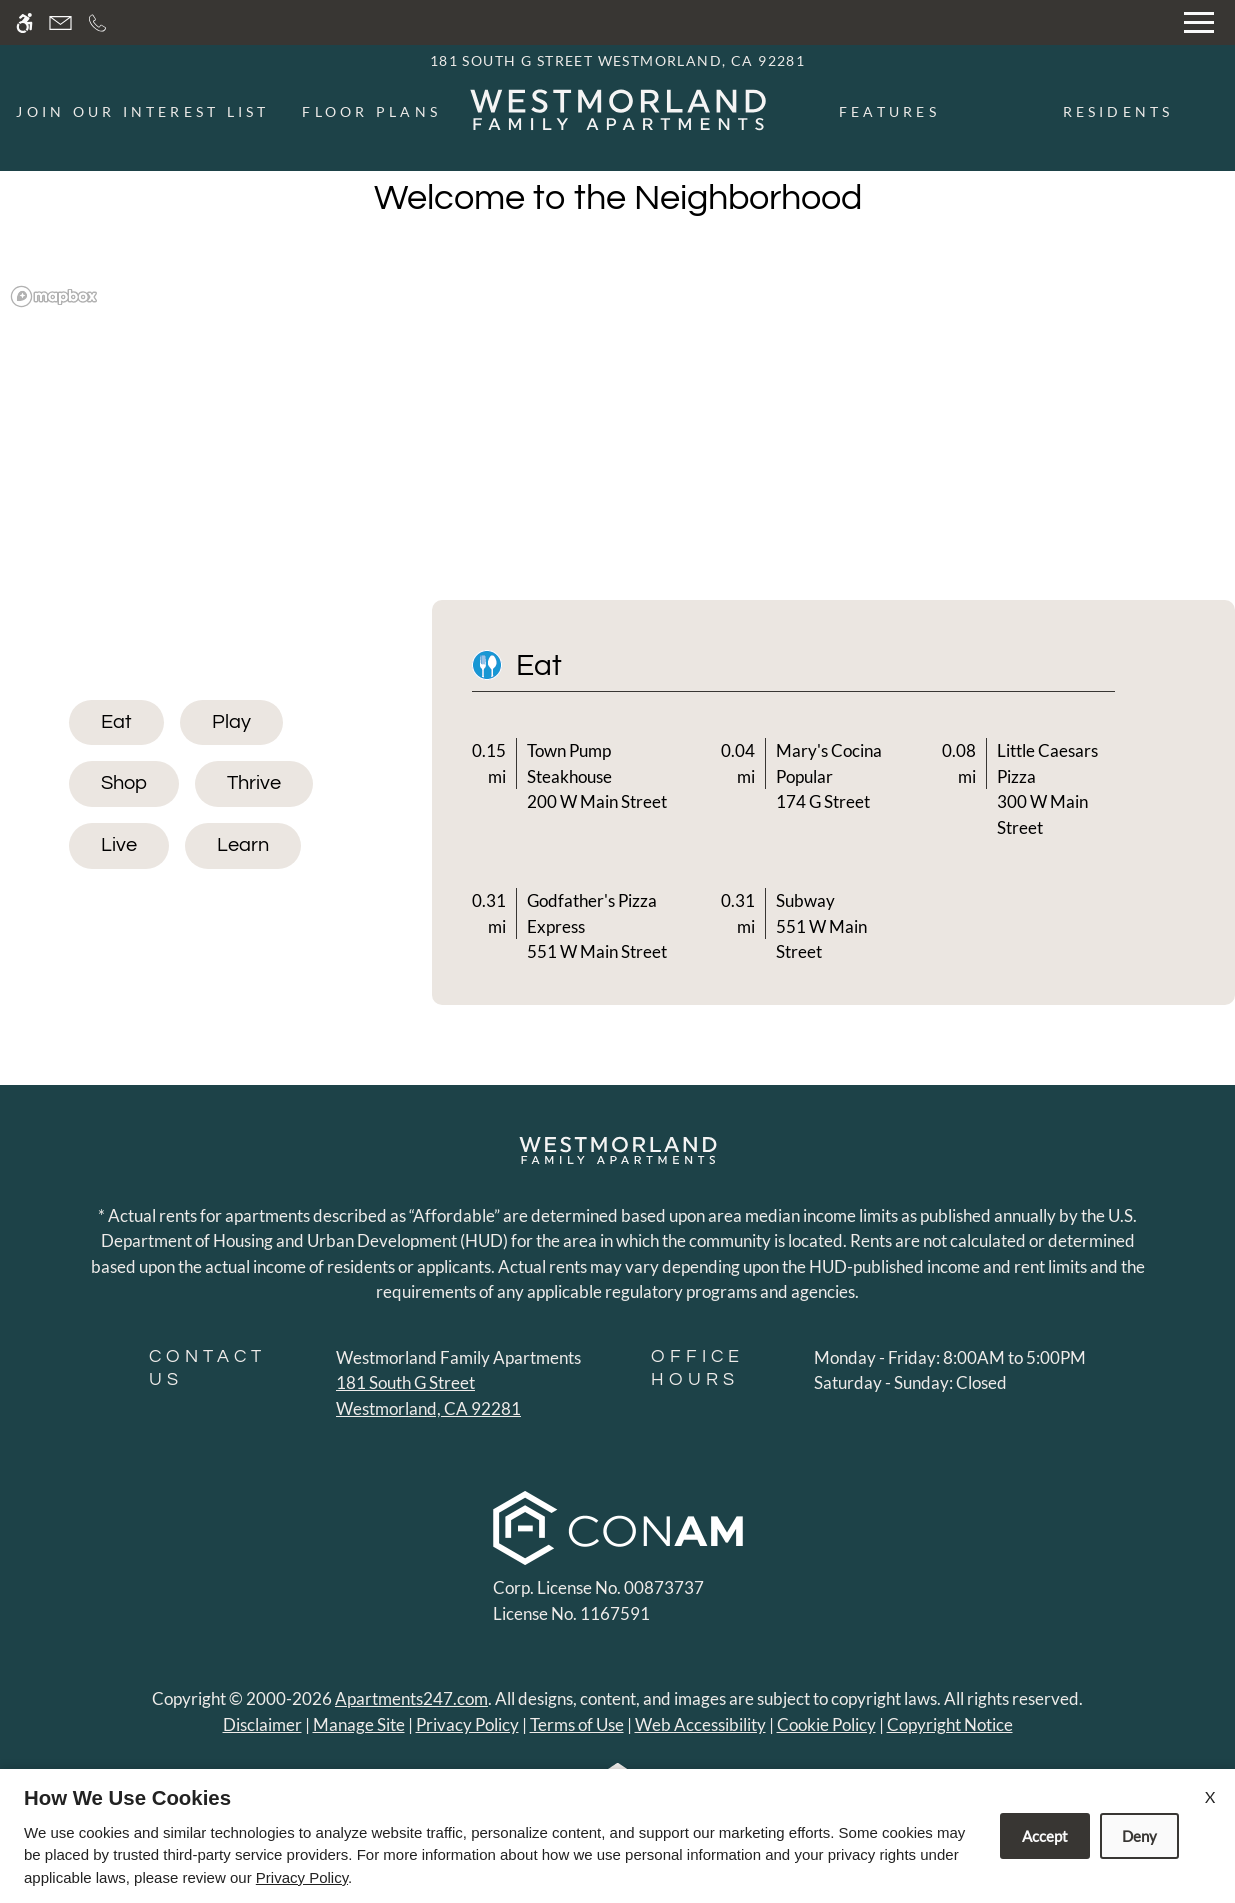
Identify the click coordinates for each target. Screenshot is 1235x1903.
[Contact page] (60, 22)
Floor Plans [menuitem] (371, 111)
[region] (617, 442)
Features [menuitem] (889, 111)
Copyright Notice (950, 1724)
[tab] (116, 723)
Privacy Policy (467, 1724)
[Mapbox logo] (54, 296)
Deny (1139, 1836)
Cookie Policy (826, 1724)
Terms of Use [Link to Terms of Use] (577, 1724)
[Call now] (97, 22)
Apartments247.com (411, 1698)
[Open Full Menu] (1199, 22)
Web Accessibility (700, 1724)
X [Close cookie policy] (1210, 1796)
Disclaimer (262, 1724)
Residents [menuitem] (1118, 111)
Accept (1045, 1836)
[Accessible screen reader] (24, 22)
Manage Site (359, 1724)
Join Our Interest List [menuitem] (142, 111)
